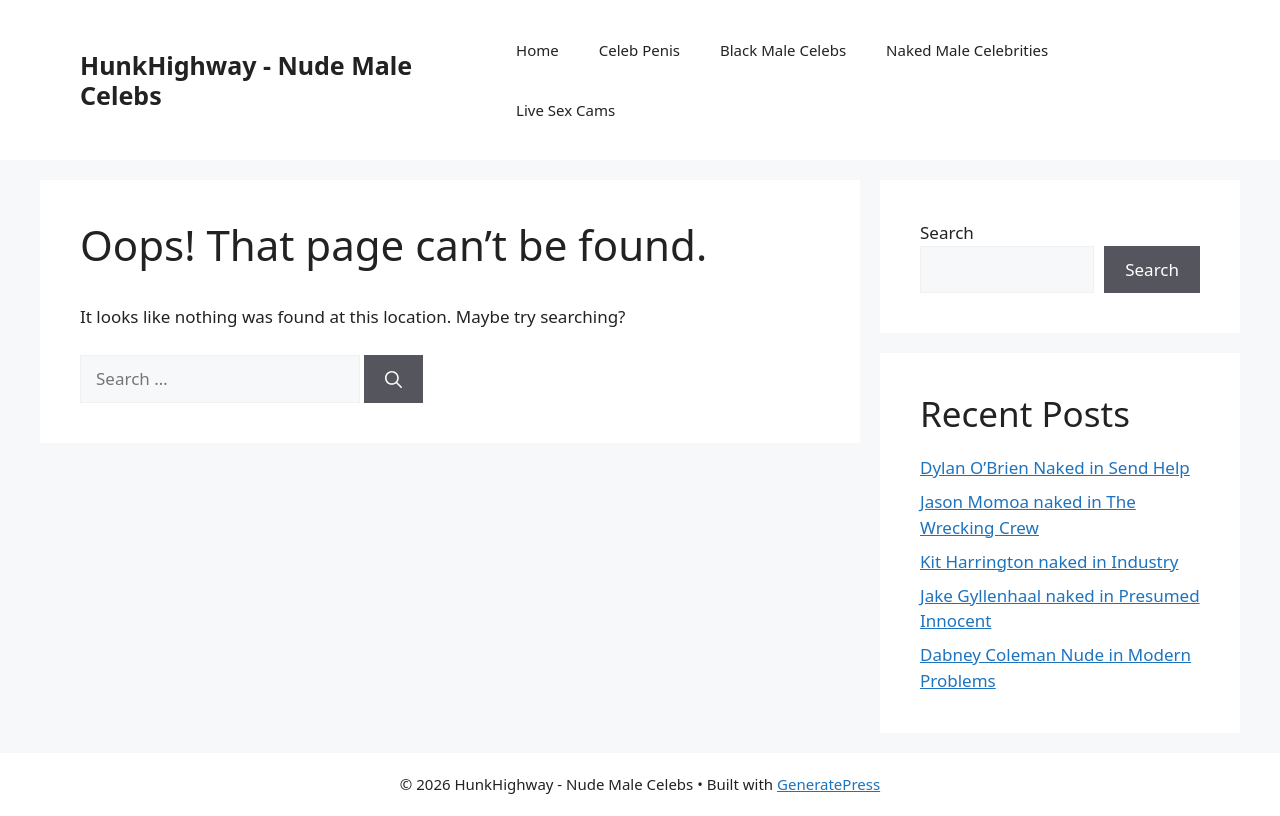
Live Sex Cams (565, 110)
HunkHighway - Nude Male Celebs (246, 80)
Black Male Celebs (783, 50)
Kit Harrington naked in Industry (1049, 561)
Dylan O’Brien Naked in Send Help (1055, 467)
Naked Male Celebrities (967, 50)
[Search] (393, 379)
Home (537, 50)
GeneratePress (828, 784)
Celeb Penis (639, 50)
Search (947, 232)
